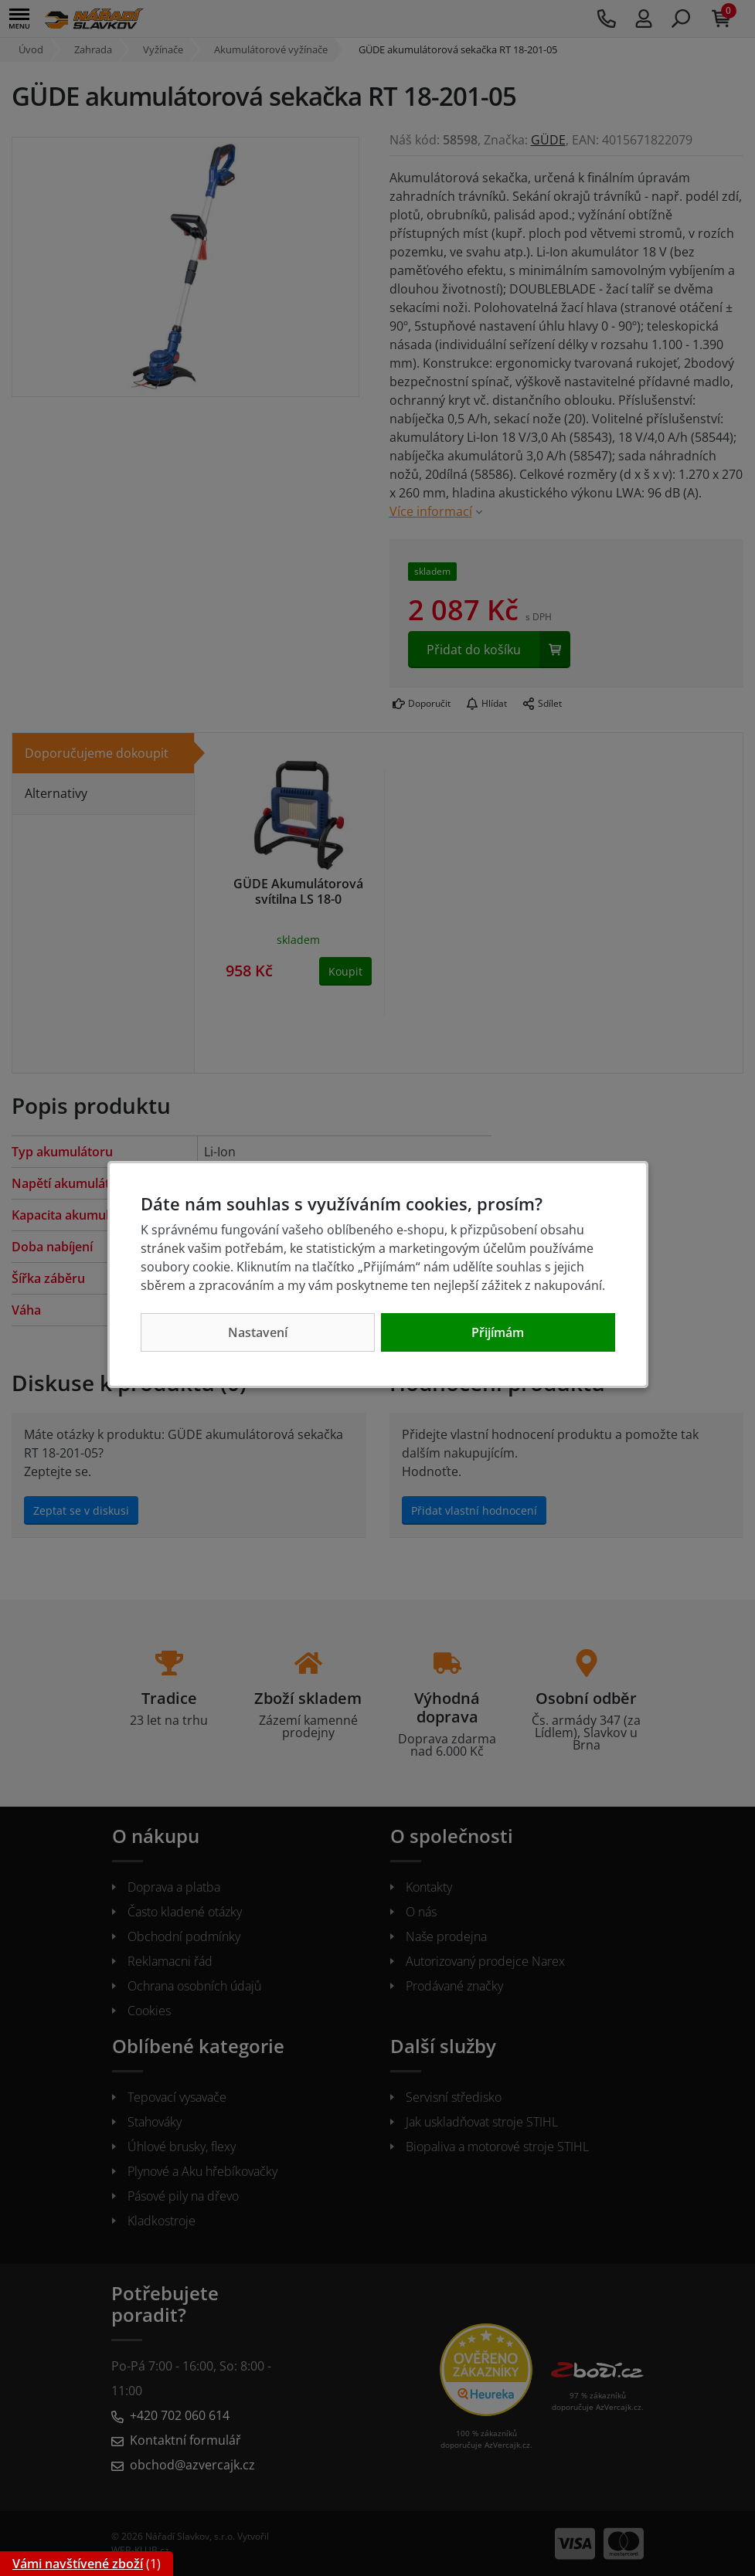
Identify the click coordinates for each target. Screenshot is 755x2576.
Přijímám (497, 1332)
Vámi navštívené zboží (77, 2563)
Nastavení (257, 1332)
